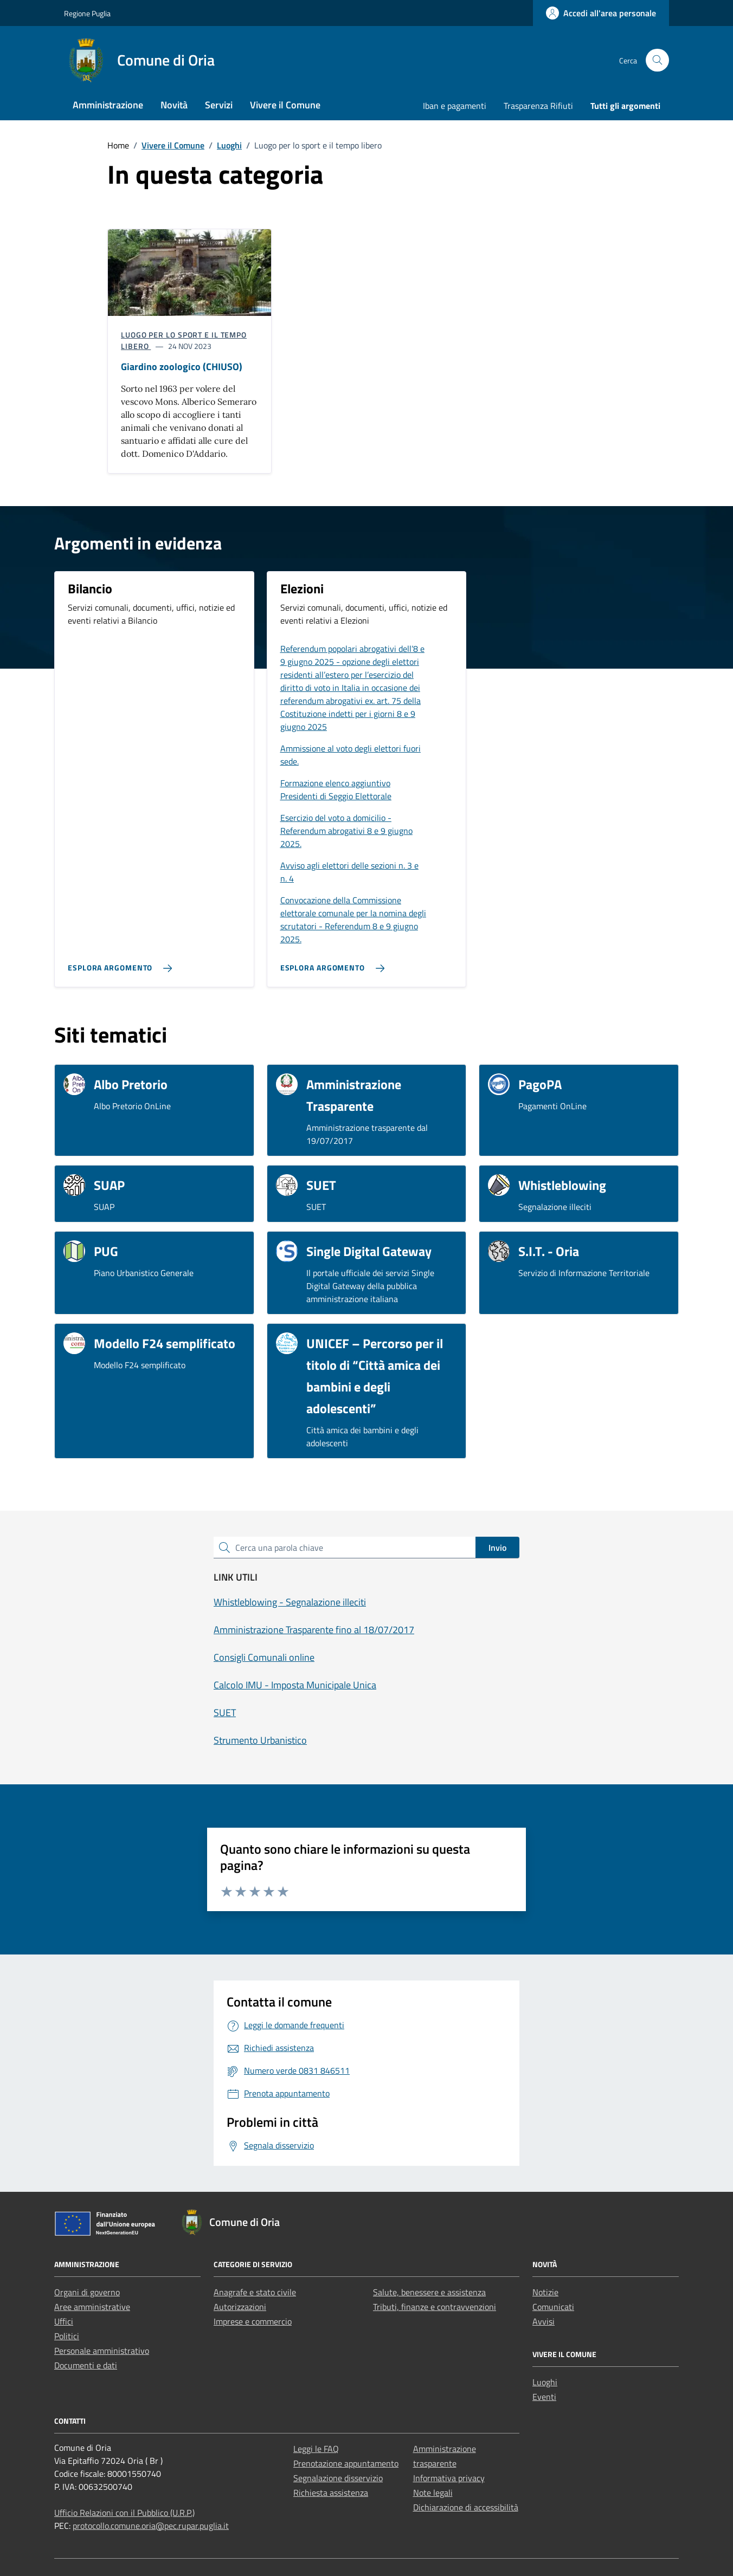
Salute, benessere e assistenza (429, 2292)
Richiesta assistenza (330, 2492)
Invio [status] (497, 1547)
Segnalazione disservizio (338, 2477)
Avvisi (543, 2321)
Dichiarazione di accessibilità (465, 2507)
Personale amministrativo (101, 2350)
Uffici (63, 2321)
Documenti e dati (85, 2365)
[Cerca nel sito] (657, 60)
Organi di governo (87, 2292)
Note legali (433, 2492)
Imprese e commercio (253, 2321)
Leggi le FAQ (316, 2448)
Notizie (545, 2292)
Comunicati (553, 2306)
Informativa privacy (449, 2477)
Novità (174, 105)
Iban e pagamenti (454, 105)
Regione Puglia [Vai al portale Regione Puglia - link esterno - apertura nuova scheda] (87, 13)
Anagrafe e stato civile (255, 2292)
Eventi (544, 2396)
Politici (66, 2335)
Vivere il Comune (285, 105)
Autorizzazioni (240, 2306)
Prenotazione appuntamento (345, 2463)
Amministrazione (108, 105)
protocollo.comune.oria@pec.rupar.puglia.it (151, 2525)
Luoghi (544, 2382)
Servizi (219, 105)
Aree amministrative (92, 2306)
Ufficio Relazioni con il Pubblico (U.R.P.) (124, 2512)
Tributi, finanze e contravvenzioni (434, 2306)
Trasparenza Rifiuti (538, 105)
